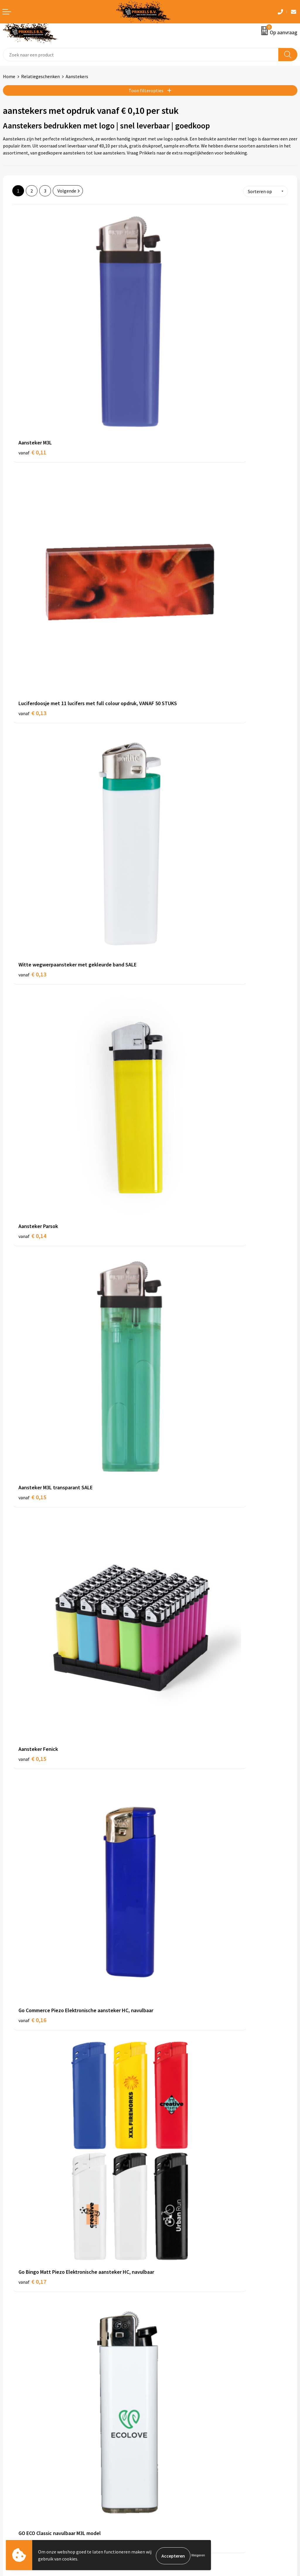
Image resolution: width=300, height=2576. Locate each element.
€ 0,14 (170, 526)
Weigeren (198, 2555)
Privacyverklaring (170, 2459)
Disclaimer (163, 2468)
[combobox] (141, 54)
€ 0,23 (32, 1880)
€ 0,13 (170, 362)
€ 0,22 (170, 1708)
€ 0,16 (32, 862)
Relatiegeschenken (40, 76)
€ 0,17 (170, 862)
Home (9, 76)
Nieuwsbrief (165, 2360)
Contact (11, 2442)
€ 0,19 (170, 1191)
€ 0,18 (32, 1027)
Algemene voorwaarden (176, 2442)
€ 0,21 (170, 1363)
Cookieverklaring (170, 2450)
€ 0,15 (32, 690)
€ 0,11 (32, 354)
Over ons (162, 2351)
